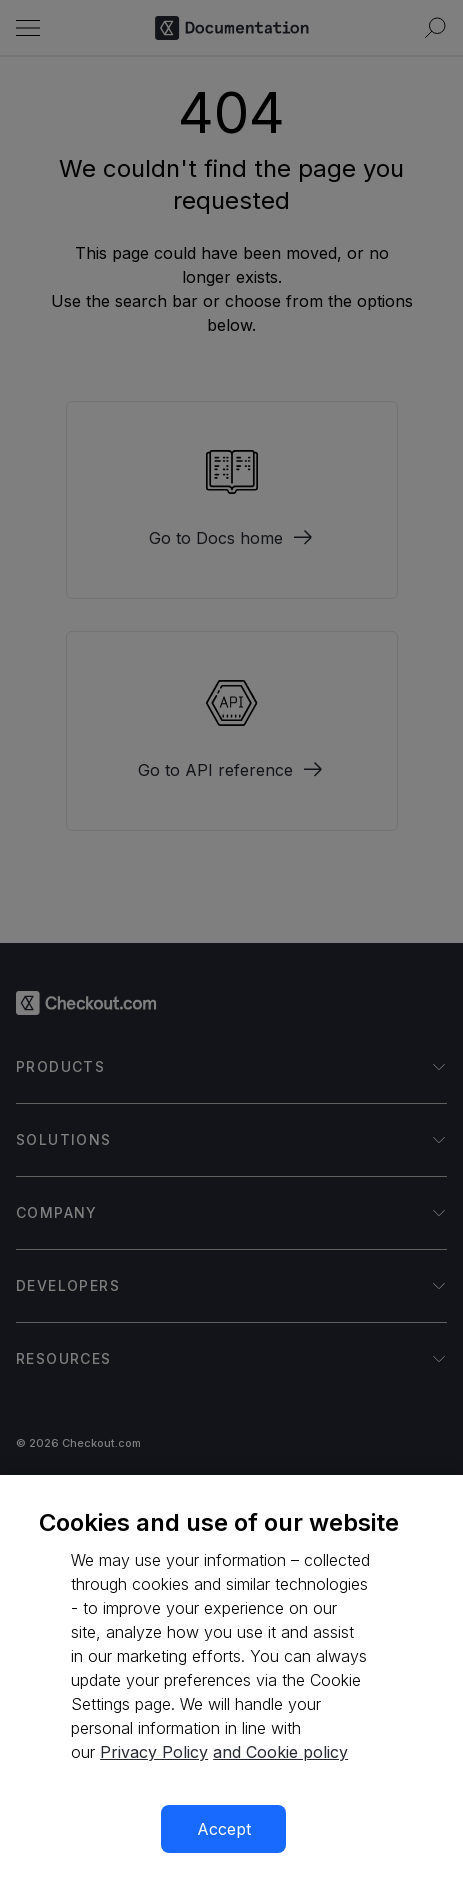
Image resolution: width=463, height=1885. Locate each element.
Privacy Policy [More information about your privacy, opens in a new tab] (154, 1752)
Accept (224, 1829)
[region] (231, 1680)
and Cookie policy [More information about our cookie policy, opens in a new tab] (280, 1752)
